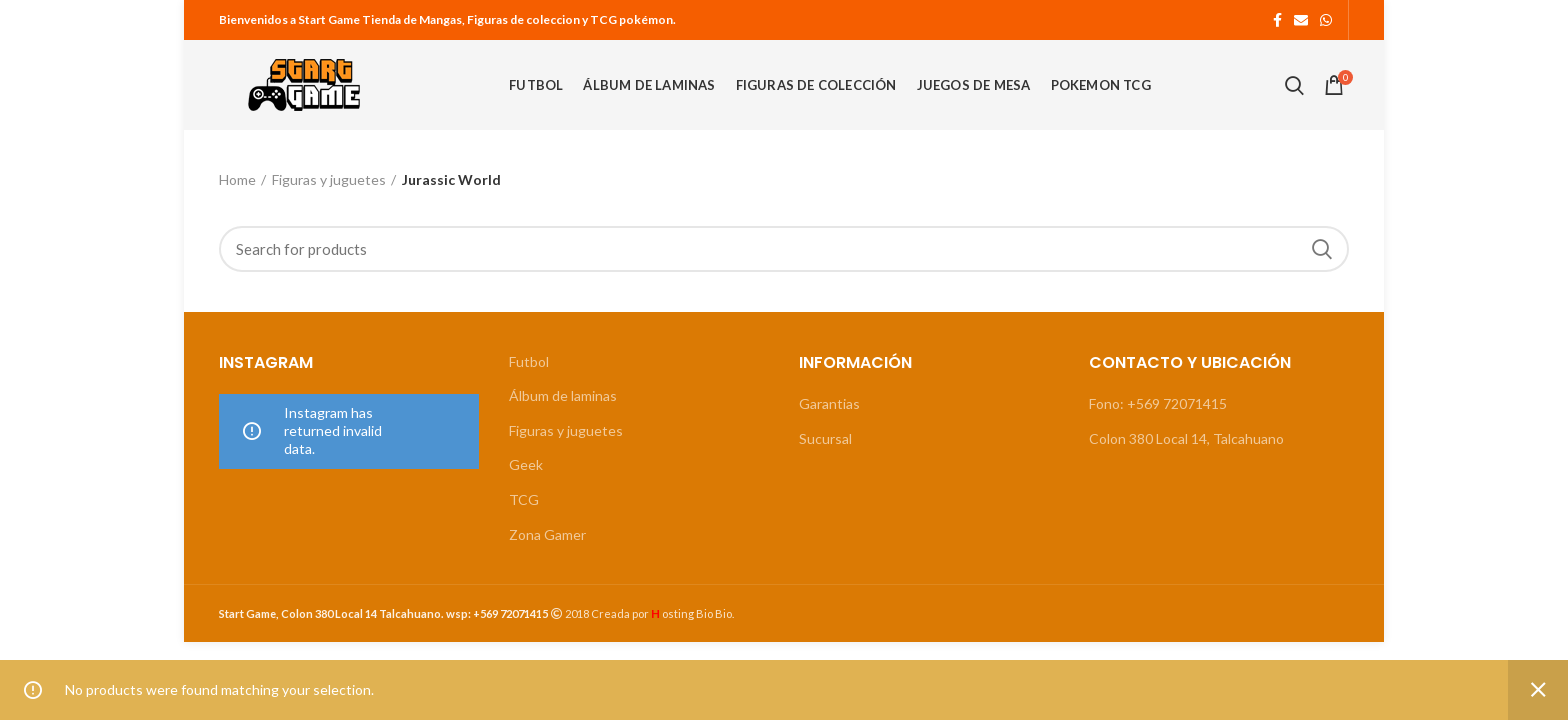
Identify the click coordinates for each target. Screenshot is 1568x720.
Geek (526, 464)
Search (1322, 249)
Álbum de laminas (563, 395)
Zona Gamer (547, 534)
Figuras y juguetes (329, 179)
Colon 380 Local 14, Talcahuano (1186, 438)
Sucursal (825, 438)
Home (237, 179)
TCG (524, 499)
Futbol (529, 361)
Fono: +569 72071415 (1158, 403)
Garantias (829, 403)
